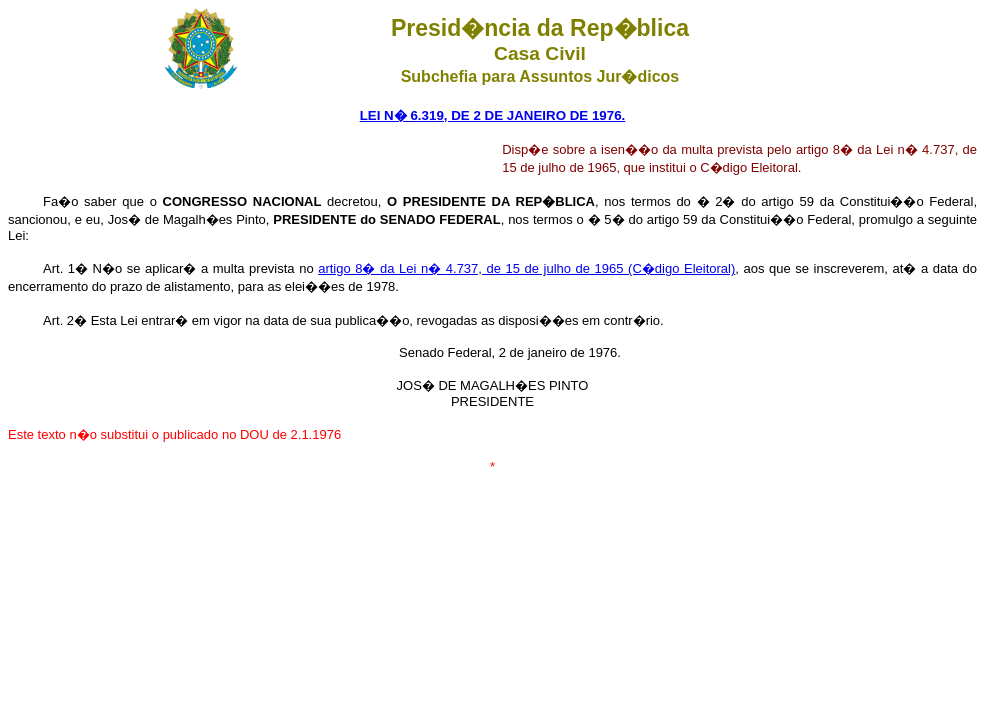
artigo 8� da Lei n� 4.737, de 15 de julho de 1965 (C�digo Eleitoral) (526, 268)
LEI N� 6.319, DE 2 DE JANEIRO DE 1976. (493, 115)
